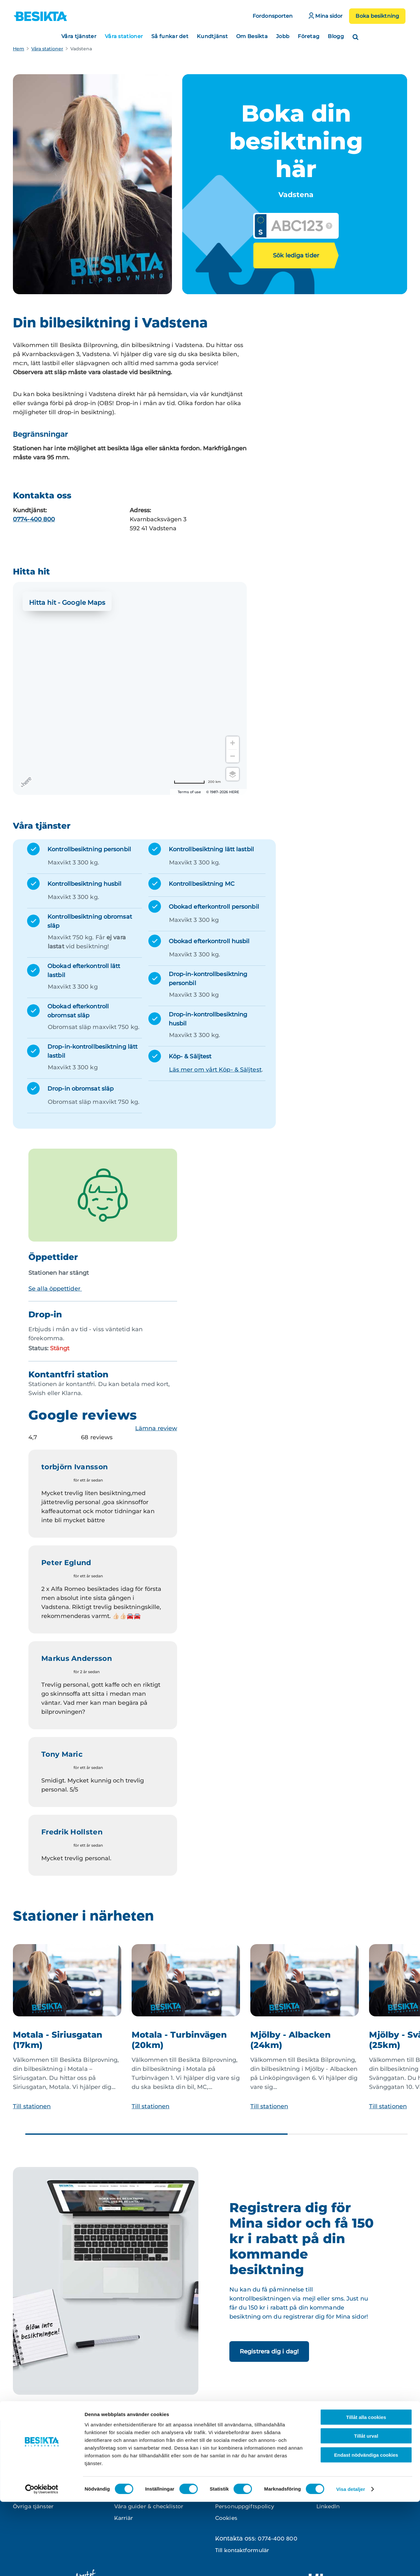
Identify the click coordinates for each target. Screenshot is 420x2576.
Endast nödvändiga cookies (366, 2528)
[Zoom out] (232, 756)
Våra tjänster (78, 36)
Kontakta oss (233, 2471)
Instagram (330, 2471)
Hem (18, 49)
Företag (308, 36)
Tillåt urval (366, 2510)
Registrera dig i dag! (269, 2351)
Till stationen (32, 2106)
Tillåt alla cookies (366, 2491)
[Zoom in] (232, 742)
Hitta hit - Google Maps (67, 602)
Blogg (336, 36)
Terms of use (189, 792)
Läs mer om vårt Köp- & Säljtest (215, 1069)
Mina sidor (326, 15)
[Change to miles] (197, 782)
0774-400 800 (34, 519)
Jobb (282, 36)
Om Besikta (252, 36)
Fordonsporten (273, 16)
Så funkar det (169, 36)
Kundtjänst (212, 36)
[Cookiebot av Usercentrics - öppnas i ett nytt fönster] (42, 2563)
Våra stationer (124, 36)
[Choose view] (232, 774)
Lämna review (156, 1428)
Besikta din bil (133, 2471)
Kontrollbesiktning (38, 2471)
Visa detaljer (350, 2563)
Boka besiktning (377, 16)
